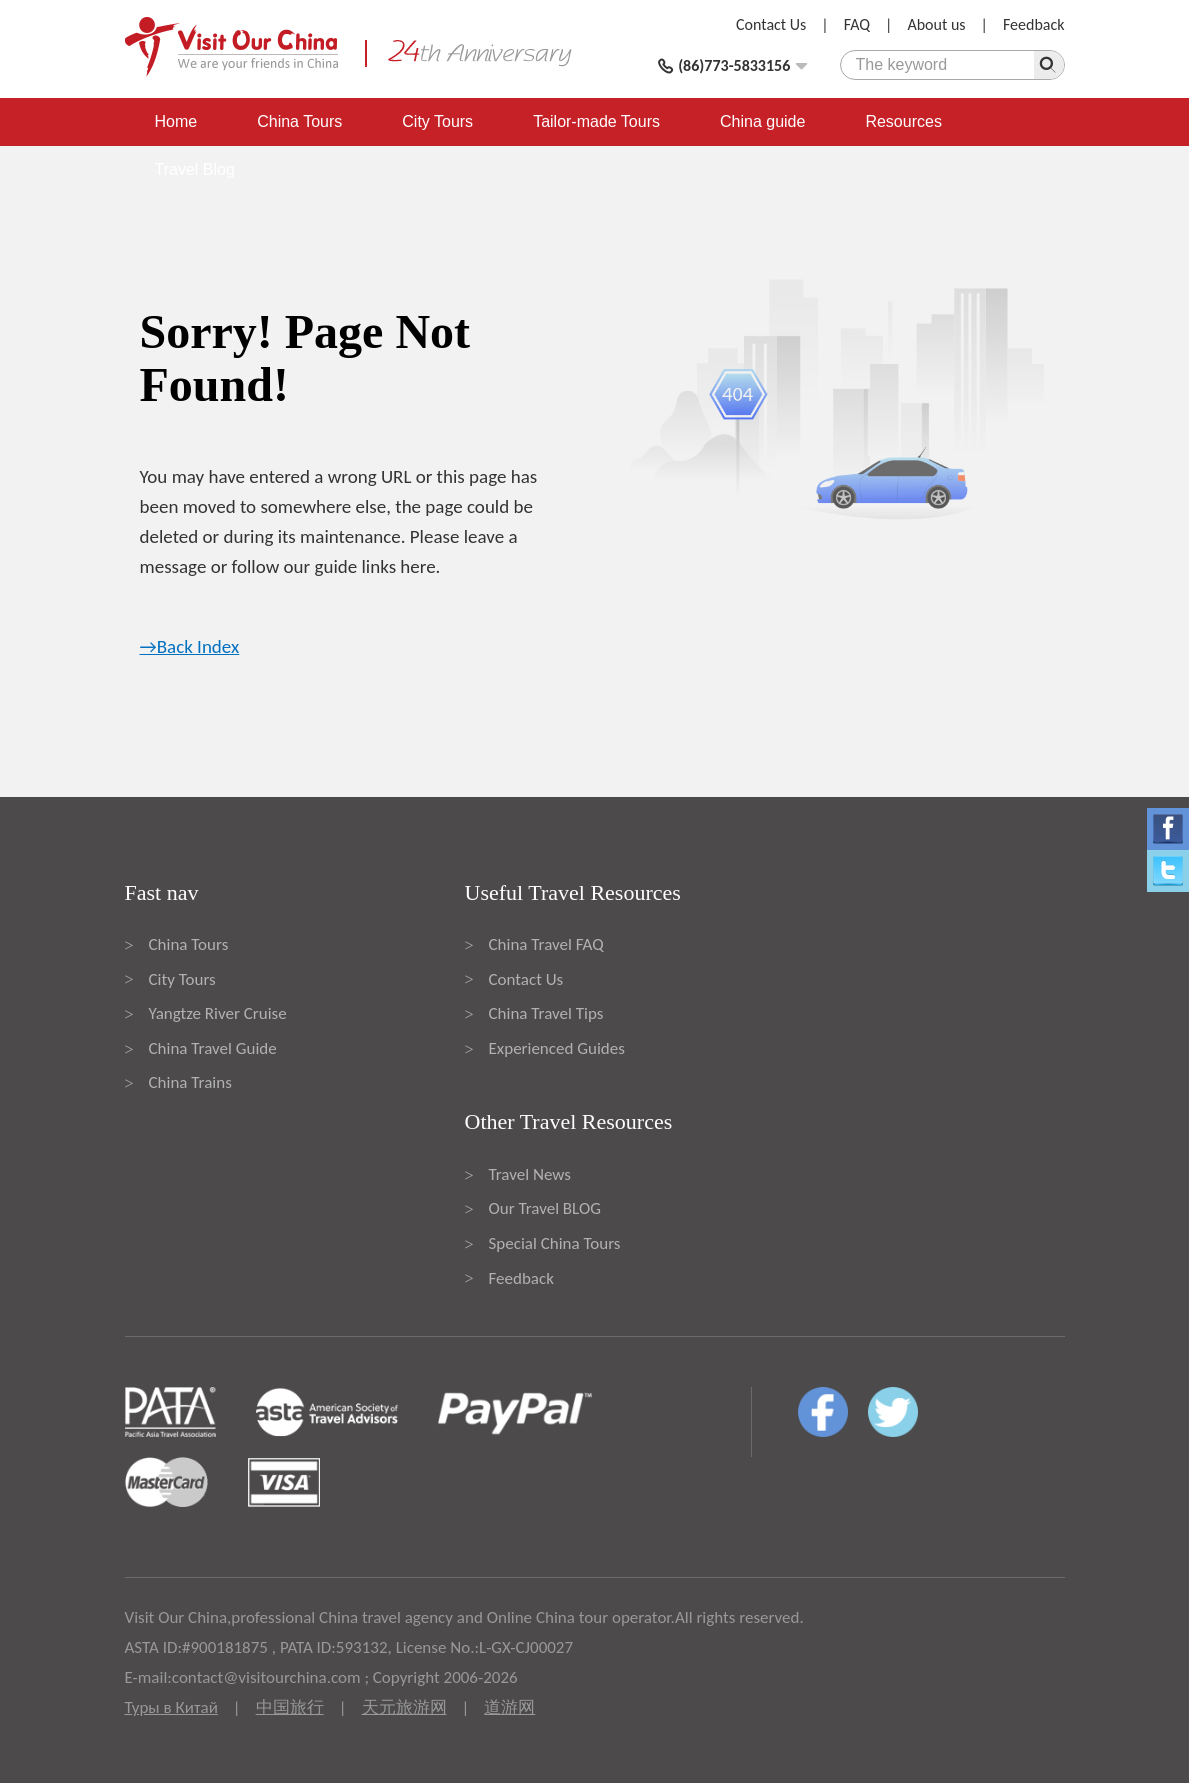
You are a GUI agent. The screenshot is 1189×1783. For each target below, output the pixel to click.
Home (176, 121)
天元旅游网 (404, 1707)
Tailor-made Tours (596, 121)
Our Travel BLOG (545, 1208)
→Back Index (190, 646)
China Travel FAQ (546, 944)
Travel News (530, 1174)
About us (936, 24)
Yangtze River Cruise (218, 1013)
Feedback (1034, 24)
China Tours (299, 121)
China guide (762, 121)
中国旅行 (290, 1707)
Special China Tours (555, 1243)
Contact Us (771, 24)
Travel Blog (195, 169)
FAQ (857, 24)
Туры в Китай (171, 1707)
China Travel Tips (546, 1013)
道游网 (509, 1707)
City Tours (437, 121)
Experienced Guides (557, 1048)
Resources (903, 121)
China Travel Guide (213, 1048)
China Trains (190, 1082)
